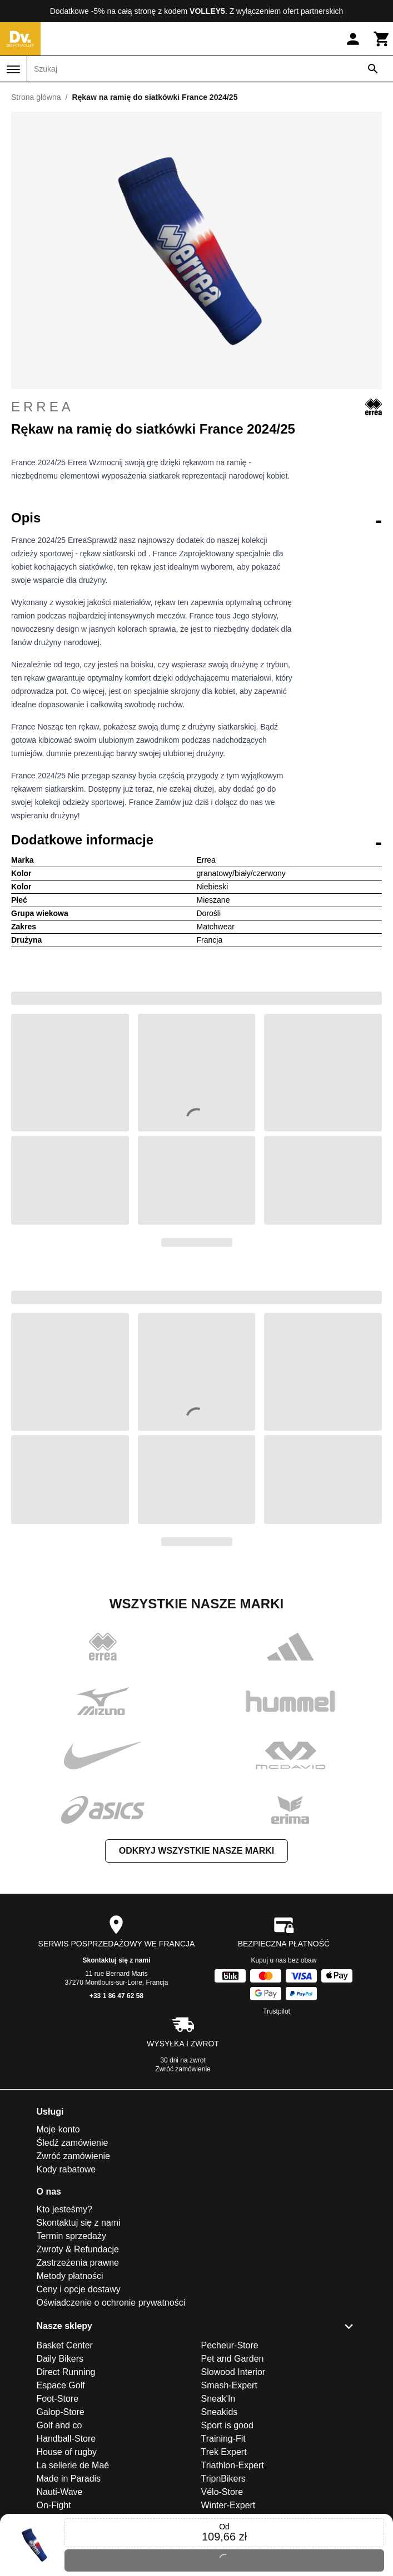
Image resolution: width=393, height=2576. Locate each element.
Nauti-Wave (60, 2492)
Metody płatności (70, 2276)
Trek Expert (224, 2452)
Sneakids (219, 2412)
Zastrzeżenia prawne (78, 2262)
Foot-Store (58, 2398)
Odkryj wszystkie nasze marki (196, 1850)
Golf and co (59, 2425)
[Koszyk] (382, 39)
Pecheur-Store (229, 2345)
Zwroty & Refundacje (78, 2249)
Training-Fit (223, 2438)
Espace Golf (61, 2385)
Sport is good (227, 2425)
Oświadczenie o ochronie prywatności (111, 2302)
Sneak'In (218, 2398)
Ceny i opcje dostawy (79, 2289)
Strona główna (36, 97)
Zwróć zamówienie (182, 2069)
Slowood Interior (233, 2372)
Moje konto (58, 2129)
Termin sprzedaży (71, 2236)
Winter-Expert (228, 2505)
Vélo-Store (222, 2492)
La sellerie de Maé (73, 2465)
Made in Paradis (69, 2478)
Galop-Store (60, 2412)
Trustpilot (276, 2011)
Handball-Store (66, 2438)
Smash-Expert (229, 2385)
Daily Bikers (60, 2358)
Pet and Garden (232, 2358)
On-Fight (54, 2505)
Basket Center (65, 2345)
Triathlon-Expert (232, 2465)
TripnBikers (223, 2478)
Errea (196, 407)
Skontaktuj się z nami (116, 1960)
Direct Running (66, 2372)
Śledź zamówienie (72, 2142)
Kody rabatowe (66, 2169)
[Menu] (13, 69)
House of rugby (67, 2452)
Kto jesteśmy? (64, 2209)
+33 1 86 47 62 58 (116, 1996)
